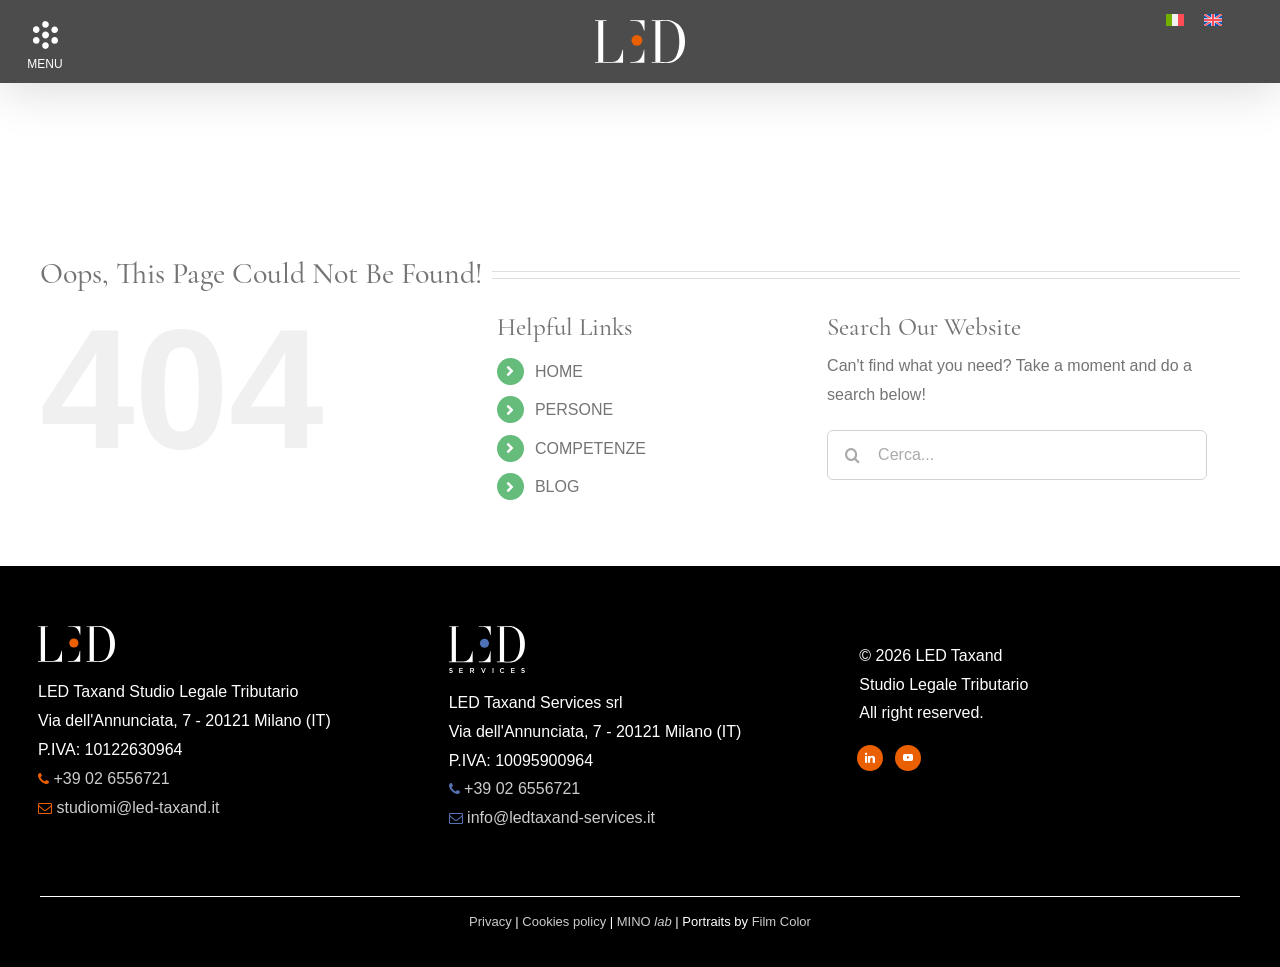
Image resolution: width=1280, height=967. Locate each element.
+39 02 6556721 (111, 778)
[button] (45, 35)
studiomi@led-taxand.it (137, 807)
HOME (559, 371)
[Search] (852, 455)
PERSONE (574, 409)
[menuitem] (1175, 20)
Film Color (781, 921)
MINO (644, 921)
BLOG (557, 486)
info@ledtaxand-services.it (561, 817)
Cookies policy (564, 921)
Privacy (490, 921)
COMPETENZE (590, 448)
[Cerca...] (1017, 455)
